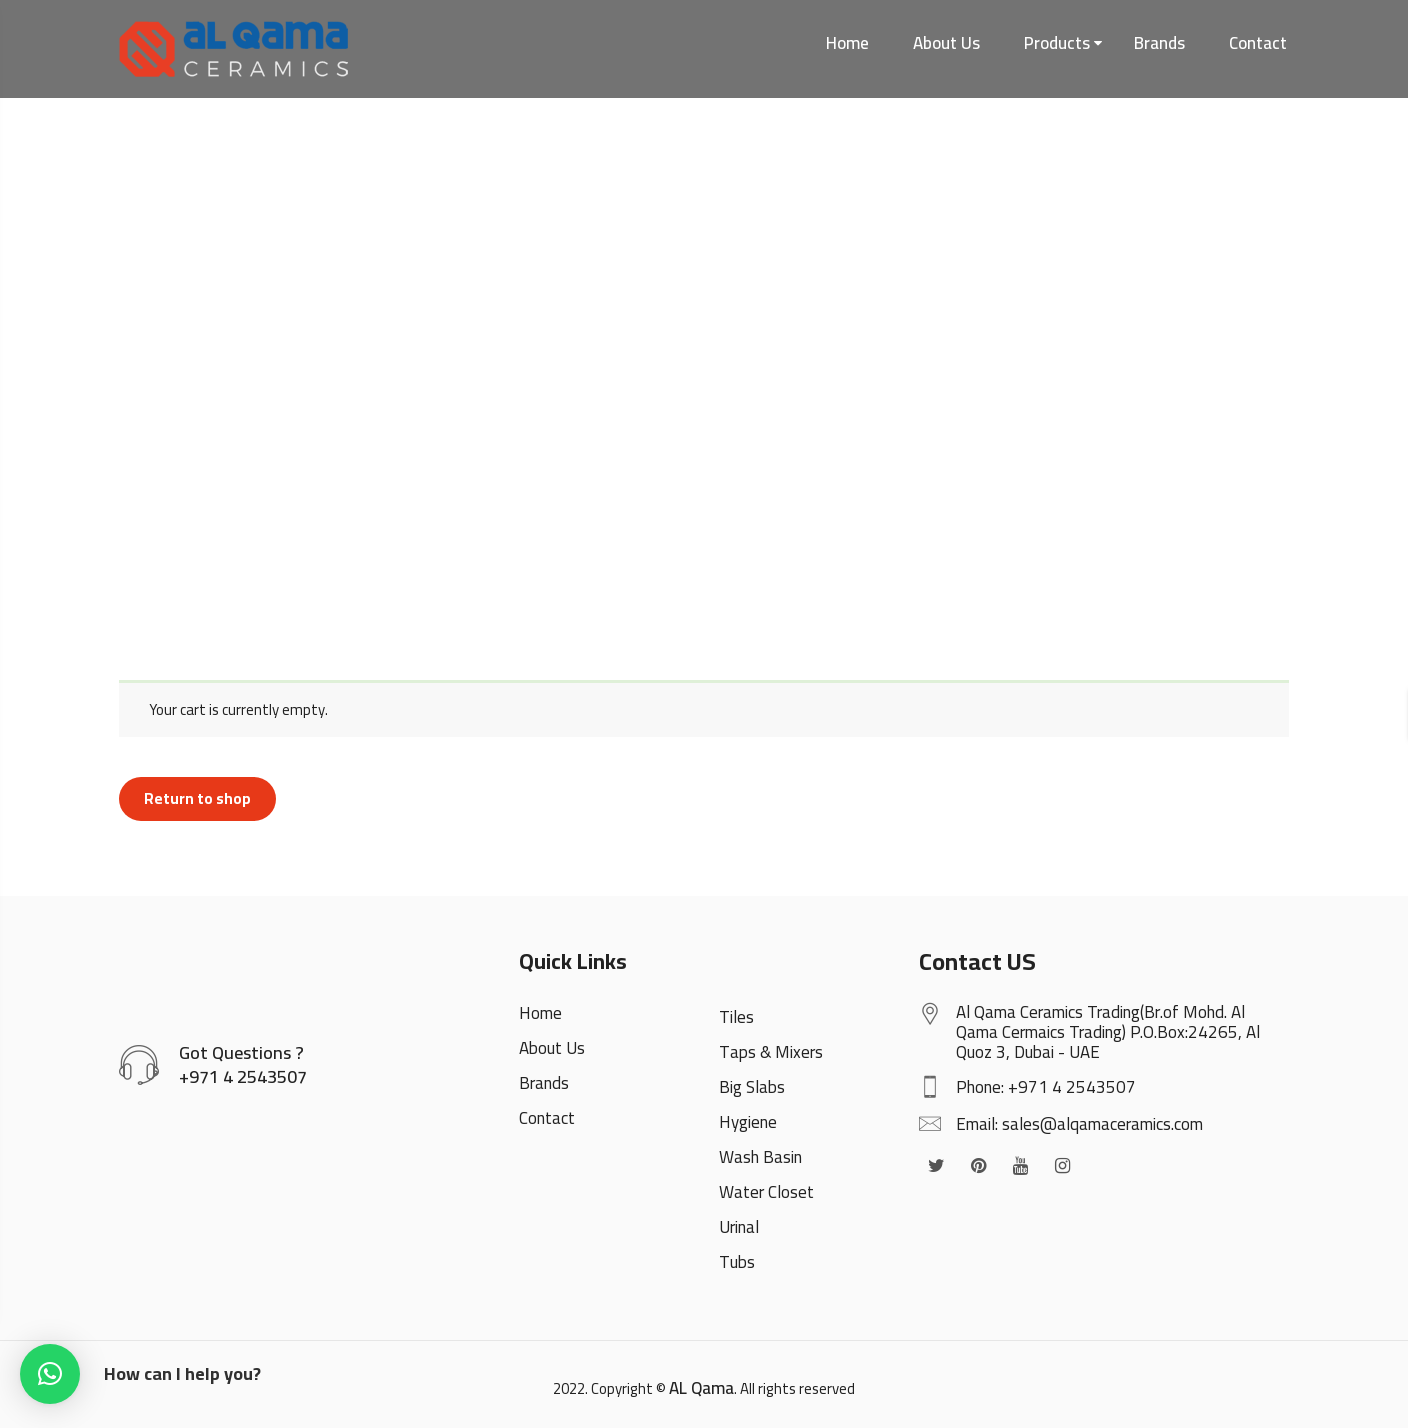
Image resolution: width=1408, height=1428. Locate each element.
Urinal (739, 1227)
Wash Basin (760, 1157)
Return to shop (197, 798)
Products (1057, 43)
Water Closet (766, 1192)
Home (847, 43)
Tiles (736, 1017)
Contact (1258, 43)
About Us (946, 43)
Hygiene (748, 1122)
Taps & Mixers (771, 1052)
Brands (1159, 43)
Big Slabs (752, 1087)
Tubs (737, 1262)
